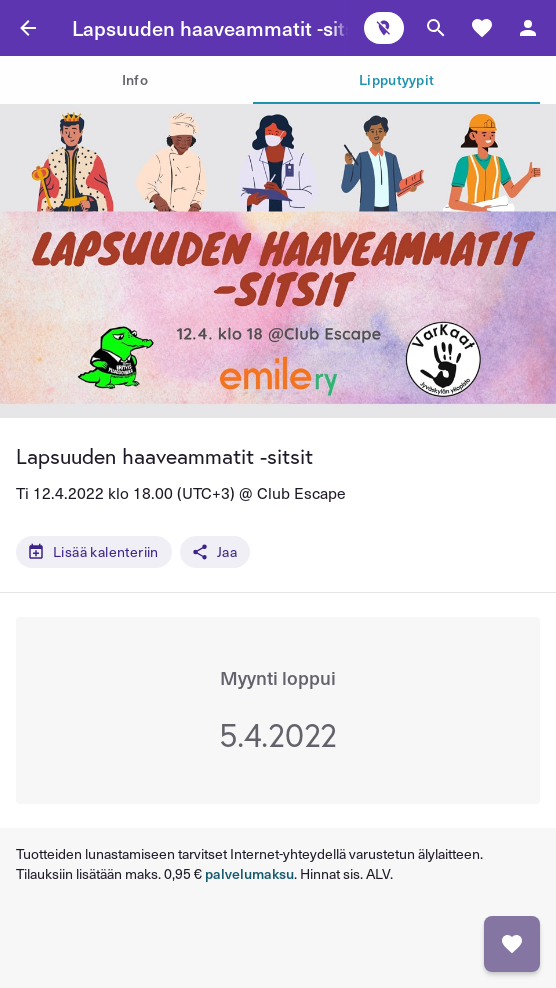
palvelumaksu (249, 873)
